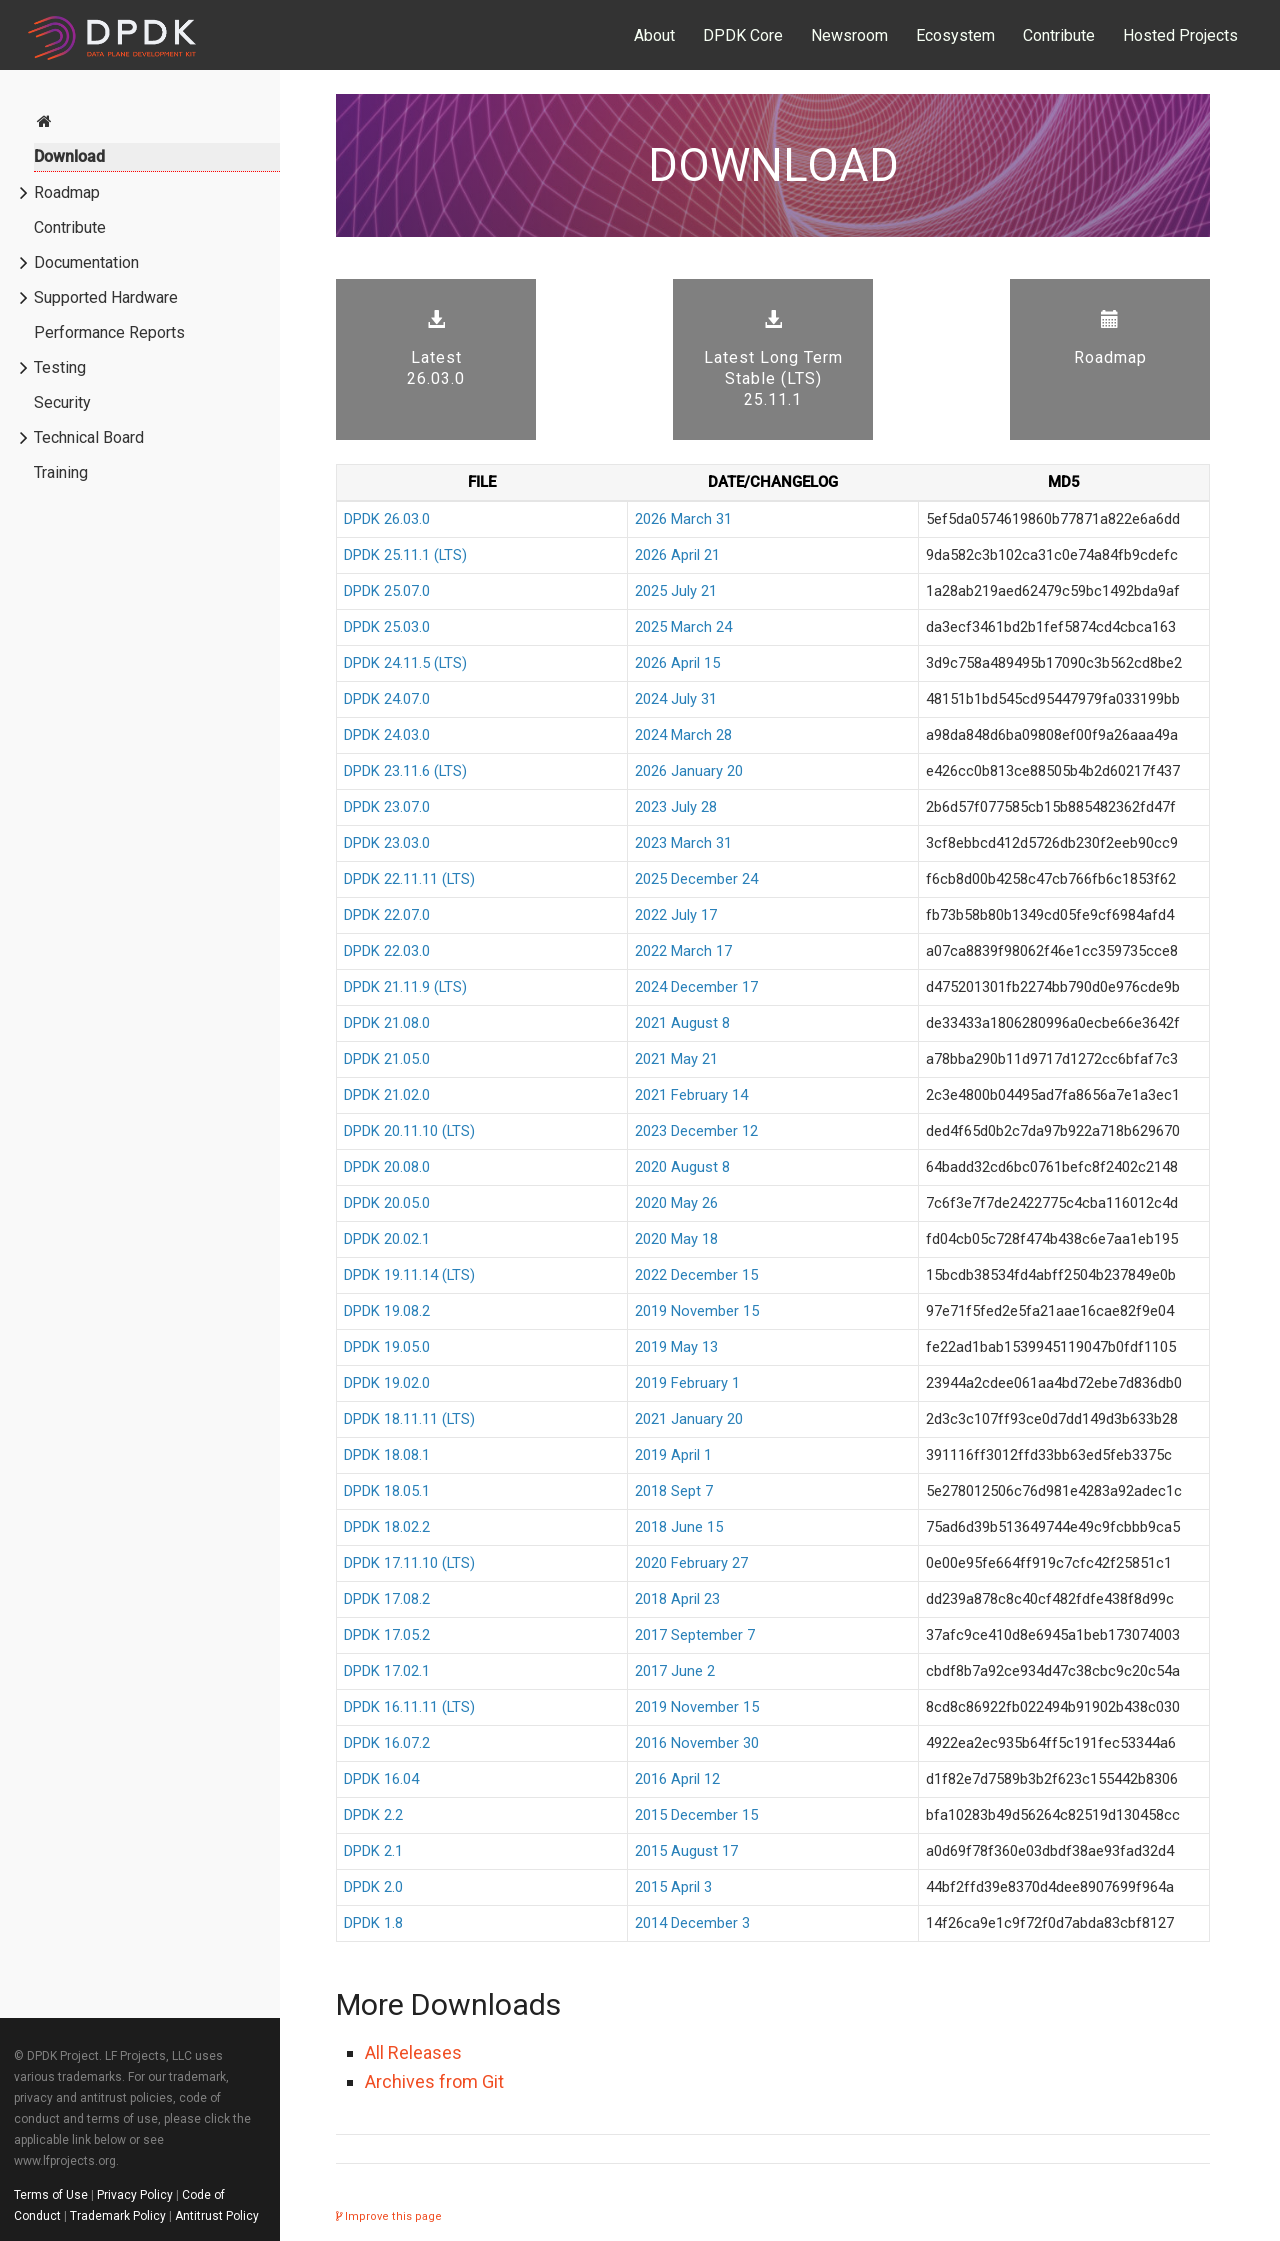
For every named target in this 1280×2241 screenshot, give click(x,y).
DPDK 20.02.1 (387, 1239)
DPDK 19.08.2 (387, 1311)
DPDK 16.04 (381, 1779)
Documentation (86, 262)
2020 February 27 (691, 1563)
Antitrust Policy (217, 2216)
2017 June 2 (675, 1671)
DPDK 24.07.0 (387, 699)
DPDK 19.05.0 (387, 1347)
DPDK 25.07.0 (387, 591)
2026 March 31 (683, 519)
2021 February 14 (691, 1095)
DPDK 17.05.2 (387, 1635)
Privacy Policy (135, 2195)
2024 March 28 (683, 735)
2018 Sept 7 (674, 1491)
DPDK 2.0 (373, 1887)
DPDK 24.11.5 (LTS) (405, 663)
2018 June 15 (679, 1527)
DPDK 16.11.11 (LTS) (409, 1707)
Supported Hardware (106, 297)
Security (62, 402)
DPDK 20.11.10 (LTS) (409, 1131)
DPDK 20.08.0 (387, 1167)
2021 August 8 (682, 1023)
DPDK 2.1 (373, 1851)
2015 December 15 (696, 1815)
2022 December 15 (696, 1275)
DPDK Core (743, 35)
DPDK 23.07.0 (387, 807)
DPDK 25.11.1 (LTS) (405, 555)
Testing (60, 367)
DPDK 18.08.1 (387, 1455)
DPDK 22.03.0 (387, 951)
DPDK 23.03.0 (387, 843)
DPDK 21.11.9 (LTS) (405, 987)
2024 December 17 (696, 987)
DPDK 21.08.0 (387, 1023)
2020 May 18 (676, 1239)
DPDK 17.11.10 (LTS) (409, 1563)
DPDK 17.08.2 (387, 1599)
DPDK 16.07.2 (387, 1743)
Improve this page (389, 2216)
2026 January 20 (689, 771)
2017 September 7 (695, 1635)
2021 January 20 (689, 1419)
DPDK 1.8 (373, 1923)
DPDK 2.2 (373, 1815)
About (654, 35)
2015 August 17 (686, 1851)
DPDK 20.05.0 (387, 1203)
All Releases (413, 2052)
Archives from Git (434, 2081)
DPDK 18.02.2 (387, 1527)
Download (69, 156)
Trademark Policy (118, 2216)
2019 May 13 (676, 1347)
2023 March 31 (683, 843)
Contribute (1059, 35)
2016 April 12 (677, 1779)
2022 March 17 (683, 951)
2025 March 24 (683, 627)
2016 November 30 (697, 1743)
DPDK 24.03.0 (387, 735)
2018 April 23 (677, 1599)
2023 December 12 (696, 1131)
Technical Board (89, 437)
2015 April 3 (673, 1887)
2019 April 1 (673, 1455)
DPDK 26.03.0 (387, 519)
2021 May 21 (676, 1059)
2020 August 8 (682, 1167)
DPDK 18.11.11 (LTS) (409, 1419)
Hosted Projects (1180, 35)
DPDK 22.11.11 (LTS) (409, 879)
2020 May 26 (676, 1203)
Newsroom (849, 35)
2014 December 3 (692, 1923)
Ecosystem (955, 35)
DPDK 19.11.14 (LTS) (409, 1275)
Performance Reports (109, 332)
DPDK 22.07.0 (387, 915)
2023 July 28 (676, 807)
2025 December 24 (696, 879)
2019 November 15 (697, 1311)
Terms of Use (51, 2195)
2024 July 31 (676, 699)
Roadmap (67, 192)
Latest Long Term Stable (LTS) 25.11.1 (773, 359)
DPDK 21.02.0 (387, 1095)
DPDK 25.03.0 (387, 627)
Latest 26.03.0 (436, 349)
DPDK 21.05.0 (387, 1059)
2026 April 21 (677, 555)
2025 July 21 (676, 591)
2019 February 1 (687, 1383)
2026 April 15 (677, 663)
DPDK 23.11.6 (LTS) (405, 771)
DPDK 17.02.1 (387, 1671)
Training (61, 472)
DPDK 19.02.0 (387, 1383)
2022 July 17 (676, 915)
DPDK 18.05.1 (387, 1491)
